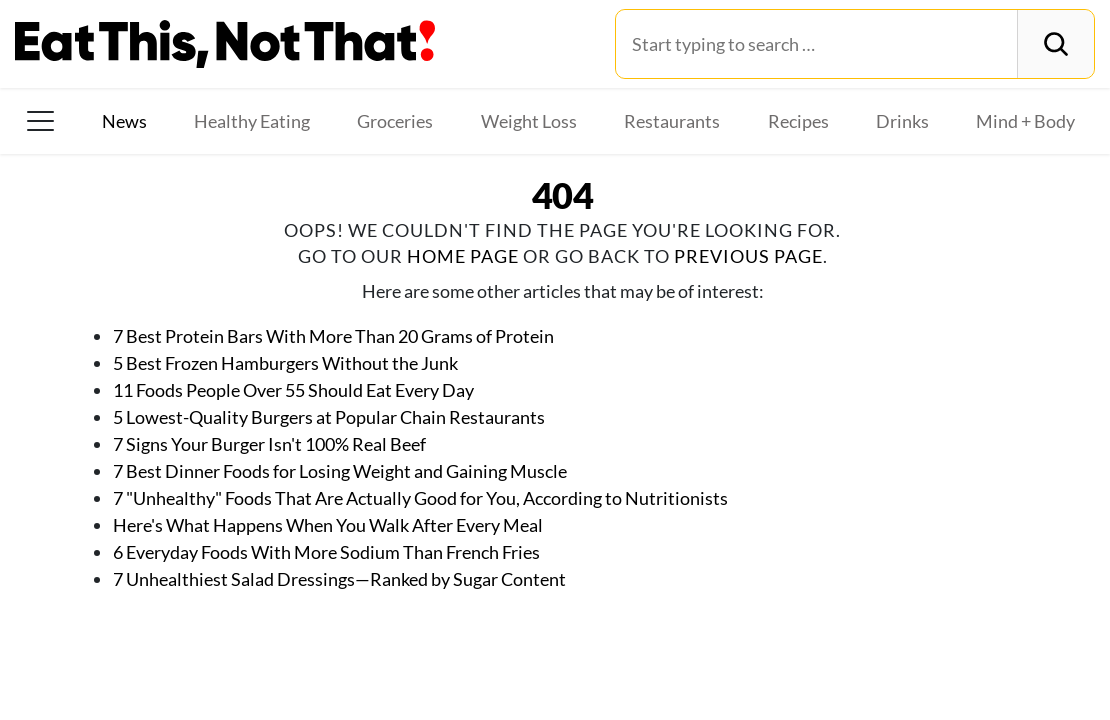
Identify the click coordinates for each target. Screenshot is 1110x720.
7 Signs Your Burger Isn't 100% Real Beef (269, 444)
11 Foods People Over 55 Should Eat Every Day (293, 390)
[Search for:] (816, 44)
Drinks (902, 121)
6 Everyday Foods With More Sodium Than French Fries (326, 552)
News (124, 121)
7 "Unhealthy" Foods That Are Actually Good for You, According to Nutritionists (420, 498)
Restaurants (672, 121)
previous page (748, 256)
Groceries (395, 121)
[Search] (1055, 44)
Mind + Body (1025, 121)
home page (463, 256)
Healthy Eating (252, 121)
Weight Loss (529, 121)
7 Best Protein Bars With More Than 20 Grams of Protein (333, 336)
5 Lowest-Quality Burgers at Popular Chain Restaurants (329, 417)
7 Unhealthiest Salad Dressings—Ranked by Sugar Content (339, 579)
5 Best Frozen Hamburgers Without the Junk (285, 363)
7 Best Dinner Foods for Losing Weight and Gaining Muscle (340, 471)
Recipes (798, 121)
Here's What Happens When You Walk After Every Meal (328, 525)
